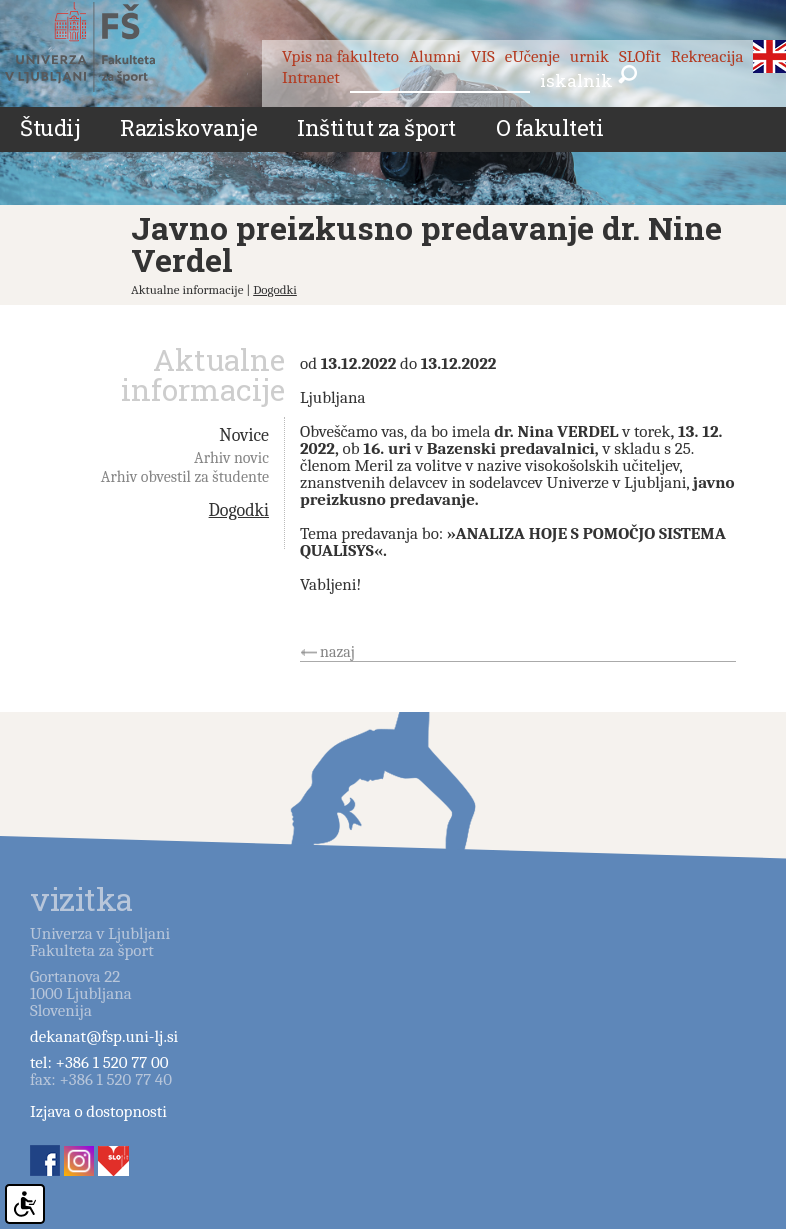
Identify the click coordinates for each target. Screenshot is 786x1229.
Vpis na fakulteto (340, 56)
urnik (589, 56)
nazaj (337, 652)
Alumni (435, 56)
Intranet (311, 77)
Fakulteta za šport (102, 47)
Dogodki (275, 289)
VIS (483, 56)
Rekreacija (707, 56)
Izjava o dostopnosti (98, 1111)
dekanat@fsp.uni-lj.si (104, 1036)
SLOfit (640, 56)
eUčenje (532, 56)
